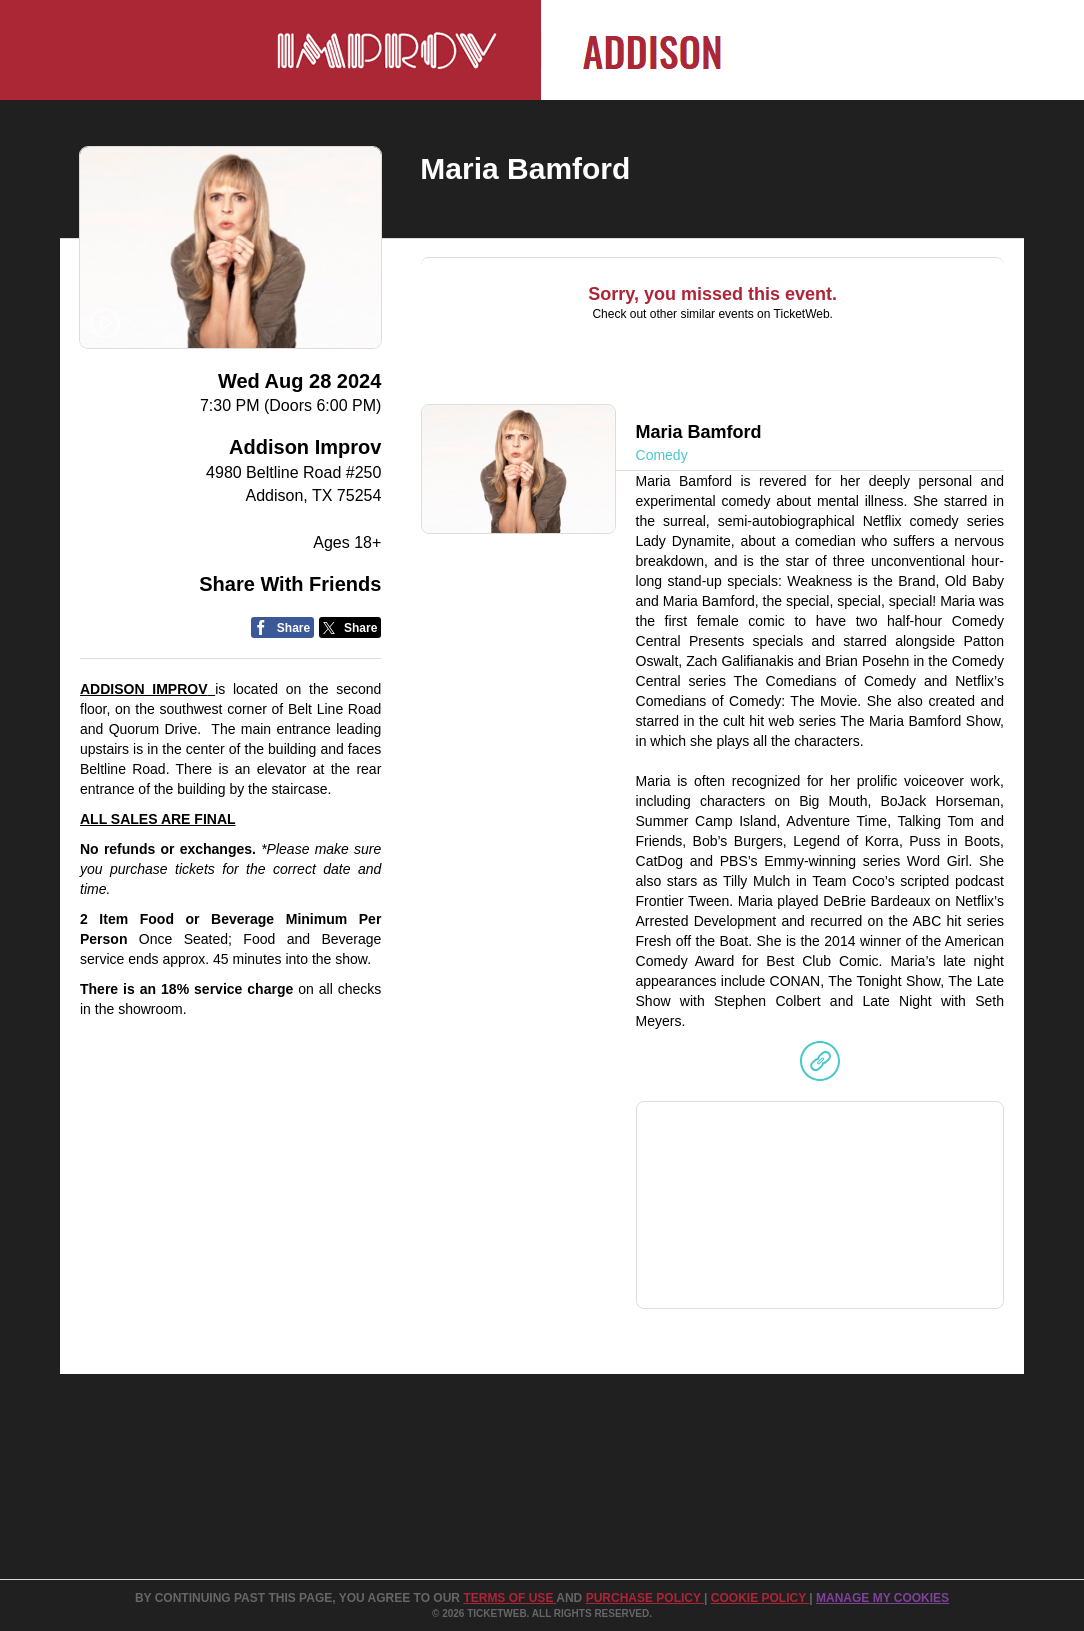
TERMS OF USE (509, 1598)
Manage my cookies (882, 1598)
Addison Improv (305, 447)
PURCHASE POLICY (645, 1598)
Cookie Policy (760, 1598)
